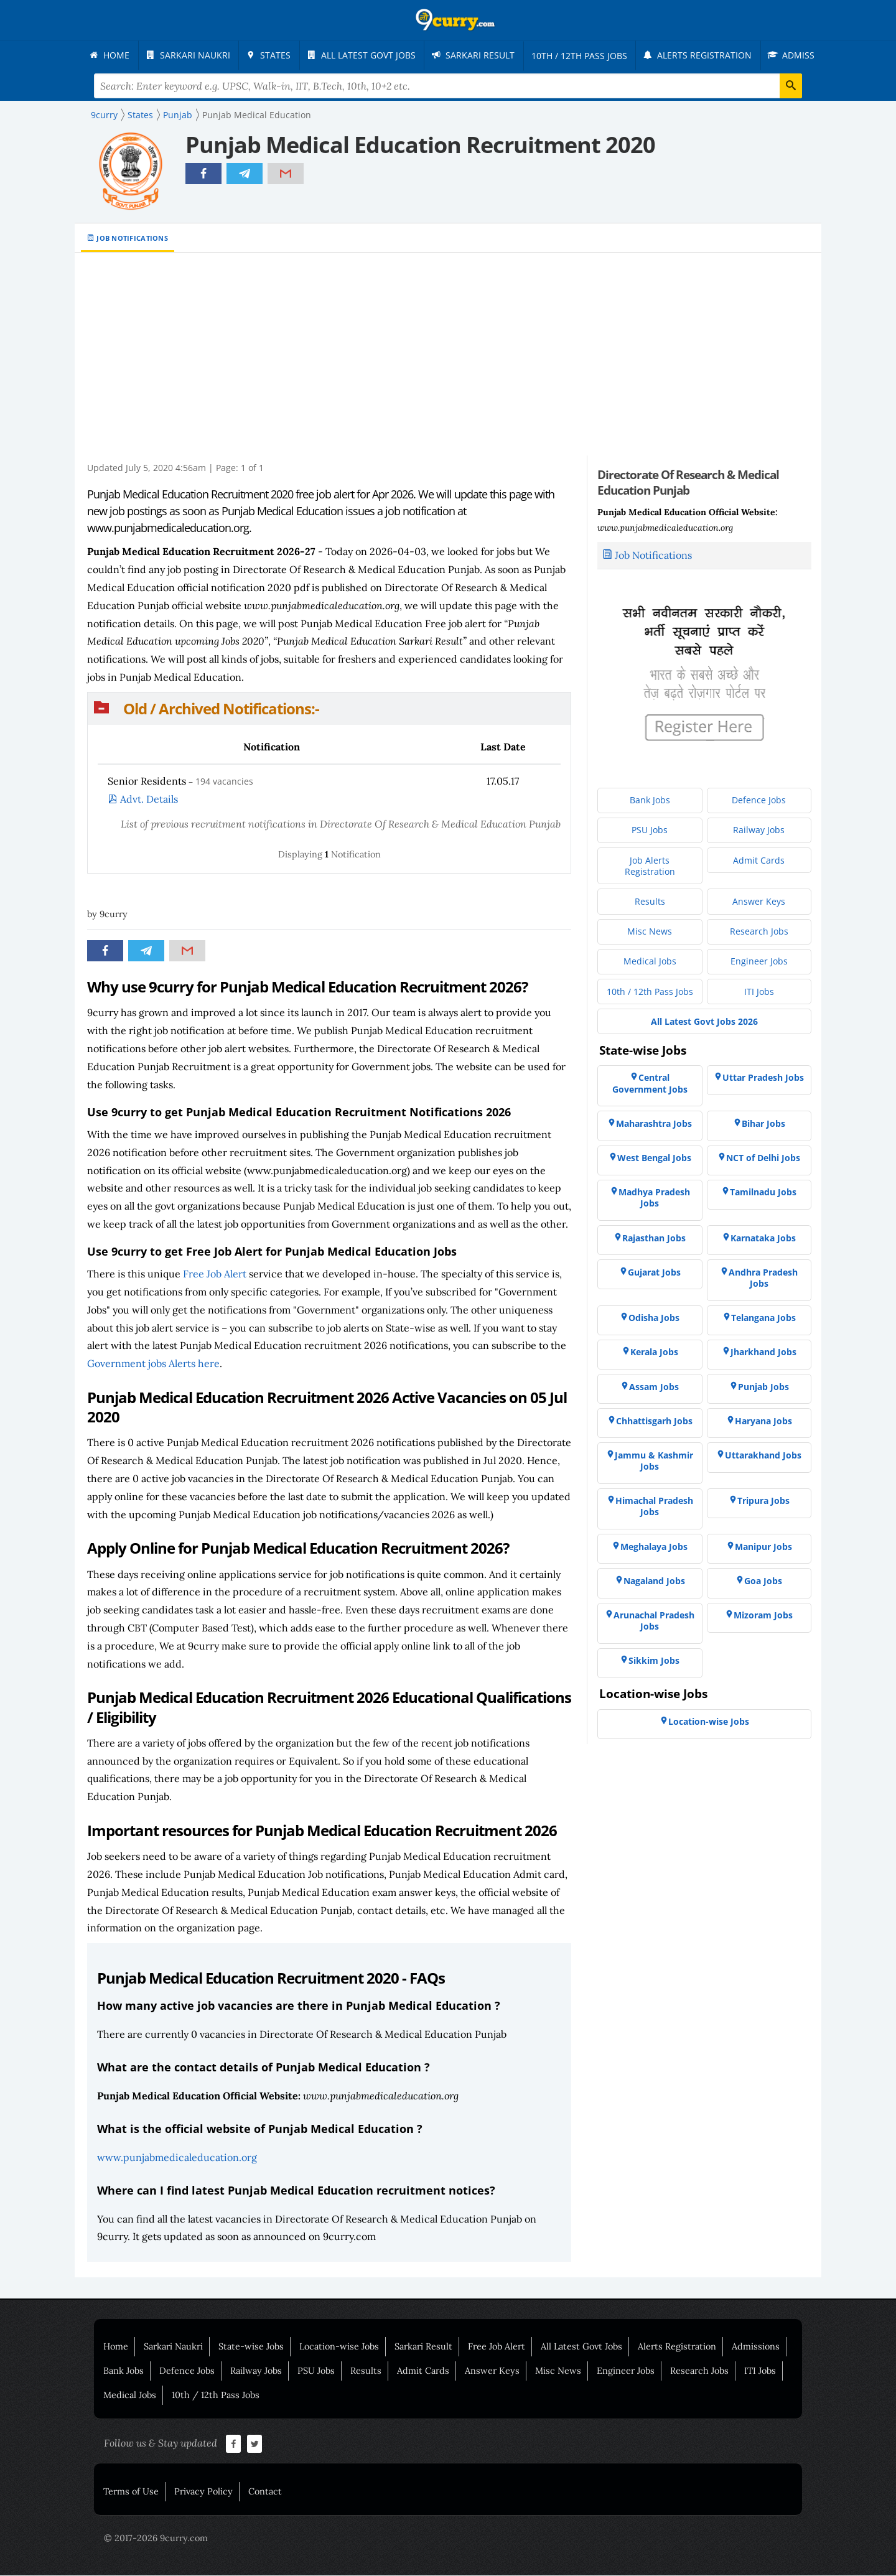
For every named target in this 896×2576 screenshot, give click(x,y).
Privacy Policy (203, 2492)
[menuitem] (112, 55)
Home (115, 2347)
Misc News (558, 2371)
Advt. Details (149, 799)
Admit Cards (423, 2371)
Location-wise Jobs (339, 2347)
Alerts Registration (677, 2347)
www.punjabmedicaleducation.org (177, 2158)
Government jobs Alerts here (153, 1364)
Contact (265, 2492)
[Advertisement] (454, 363)
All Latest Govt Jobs (581, 2347)
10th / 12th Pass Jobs (215, 2395)
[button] (329, 709)
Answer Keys (492, 2371)
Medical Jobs (129, 2395)
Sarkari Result (423, 2347)
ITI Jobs (760, 2371)
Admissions (756, 2347)
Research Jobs (699, 2371)
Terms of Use (131, 2492)
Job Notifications (132, 238)
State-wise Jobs (251, 2347)
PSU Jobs (316, 2371)
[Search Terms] (448, 86)
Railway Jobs (256, 2371)
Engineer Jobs (626, 2371)
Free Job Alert (214, 1274)
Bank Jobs (123, 2371)
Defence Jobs (187, 2371)
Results (365, 2371)
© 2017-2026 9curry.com (156, 2538)
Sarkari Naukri (173, 2347)
